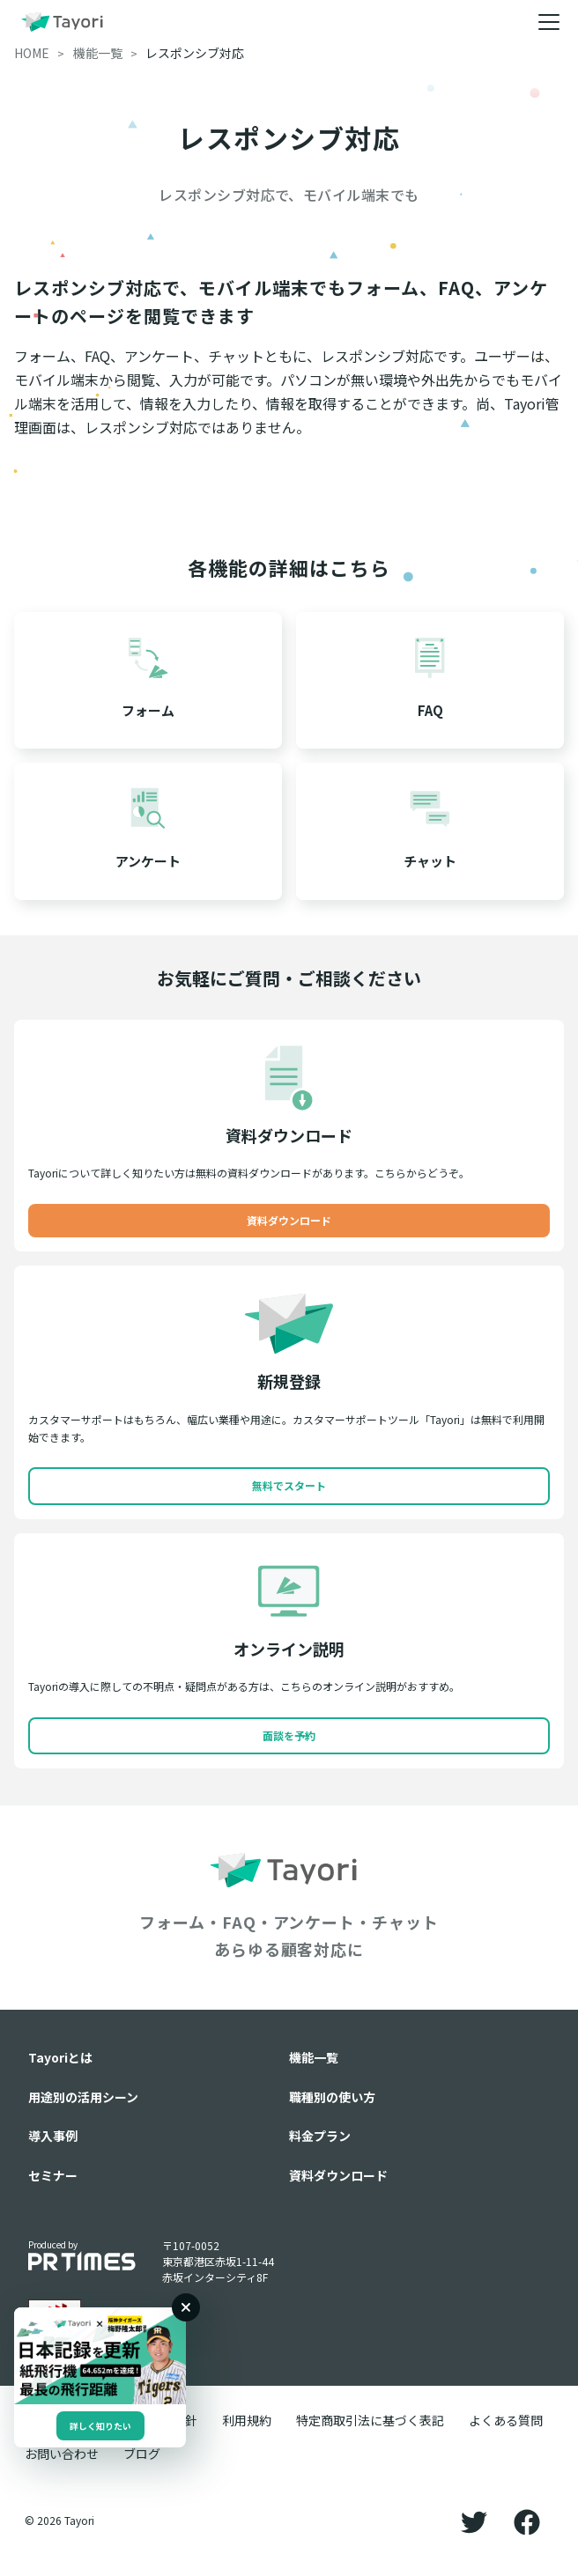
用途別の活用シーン (83, 2097)
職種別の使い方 (332, 2097)
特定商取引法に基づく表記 (370, 2420)
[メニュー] (549, 22)
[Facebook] (526, 2520)
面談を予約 (289, 1735)
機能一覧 (313, 2057)
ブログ (141, 2453)
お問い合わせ (62, 2453)
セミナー (53, 2175)
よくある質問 (506, 2420)
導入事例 (53, 2135)
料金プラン (320, 2135)
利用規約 (246, 2420)
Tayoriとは (60, 2057)
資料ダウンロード (289, 1220)
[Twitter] (474, 2520)
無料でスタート (289, 1485)
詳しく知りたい (100, 2425)
